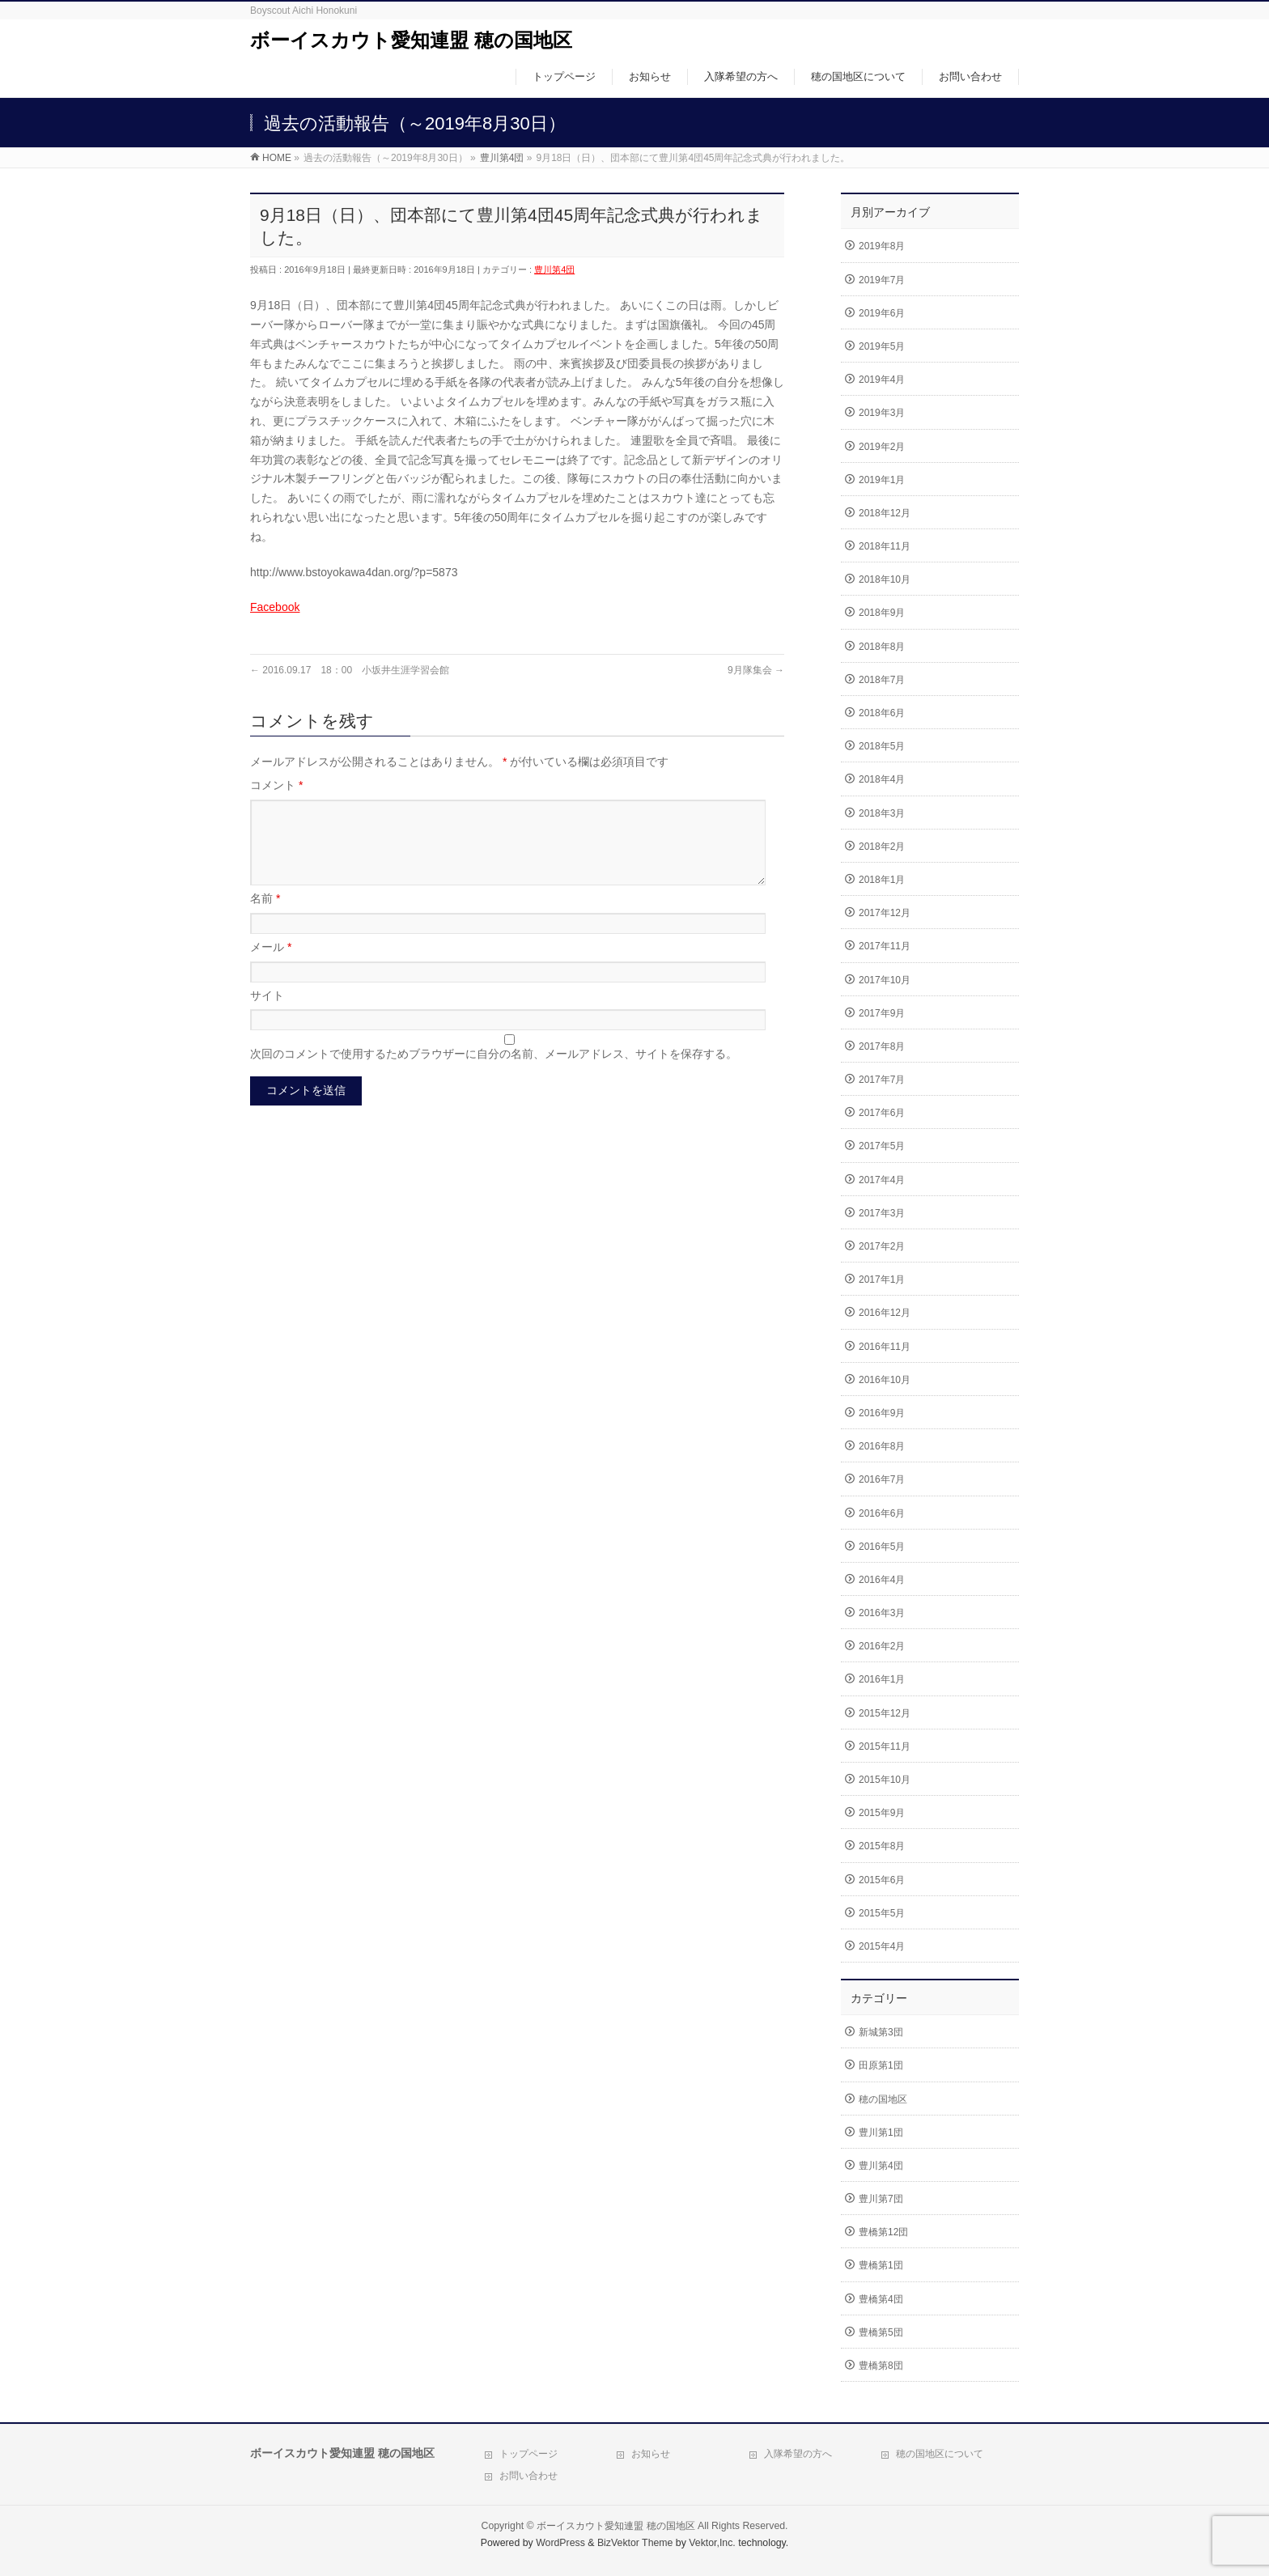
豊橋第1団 (881, 2265)
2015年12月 (884, 1713)
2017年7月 (882, 1079)
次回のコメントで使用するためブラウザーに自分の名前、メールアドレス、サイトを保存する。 (493, 1073)
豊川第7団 (881, 2199)
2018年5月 (882, 746)
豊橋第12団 (883, 2232)
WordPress (560, 2542)
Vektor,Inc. (712, 2542)
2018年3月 (882, 813)
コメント (276, 785)
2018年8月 (882, 646)
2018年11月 (884, 546)
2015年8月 (882, 1846)
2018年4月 (882, 779)
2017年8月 (882, 1046)
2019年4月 (882, 379)
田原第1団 (881, 2065)
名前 (265, 917)
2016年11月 (884, 1346)
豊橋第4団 (881, 2299)
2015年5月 (882, 1913)
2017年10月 (884, 980)
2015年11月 (884, 1746)
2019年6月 (882, 313)
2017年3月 (882, 1213)
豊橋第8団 (881, 2365)
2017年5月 (882, 1146)
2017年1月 (882, 1279)
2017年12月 (884, 913)
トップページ (528, 2453)
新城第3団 (881, 2032)
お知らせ (650, 2453)
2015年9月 (882, 1812)
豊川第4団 (554, 269)
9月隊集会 (756, 670)
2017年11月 (884, 946)
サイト (267, 1014)
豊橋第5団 (881, 2332)
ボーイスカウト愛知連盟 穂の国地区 (411, 40)
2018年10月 (884, 579)
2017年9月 (882, 1013)
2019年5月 (882, 346)
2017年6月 (882, 1112)
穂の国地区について (939, 2453)
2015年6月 (882, 1880)
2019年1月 (882, 480)
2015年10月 (884, 1779)
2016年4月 (882, 1579)
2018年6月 (882, 713)
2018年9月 (882, 612)
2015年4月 (882, 1946)
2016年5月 (882, 1546)
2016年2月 (882, 1646)
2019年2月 (882, 446)
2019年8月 (882, 246)
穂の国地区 (883, 2099)
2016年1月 (882, 1679)
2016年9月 (882, 1413)
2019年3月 (882, 412)
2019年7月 (882, 280)
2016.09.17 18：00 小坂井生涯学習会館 (349, 670)
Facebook (274, 607)
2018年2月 (882, 846)
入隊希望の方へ (798, 2453)
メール (270, 966)
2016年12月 (884, 1312)
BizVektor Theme (635, 2542)
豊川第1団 (881, 2132)
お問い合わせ (528, 2475)
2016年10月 (884, 1380)
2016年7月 (882, 1479)
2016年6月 (882, 1513)
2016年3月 (882, 1613)
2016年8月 (882, 1446)
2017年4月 (882, 1180)
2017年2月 (882, 1246)
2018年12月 (884, 513)
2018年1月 (882, 879)
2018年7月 (882, 679)
